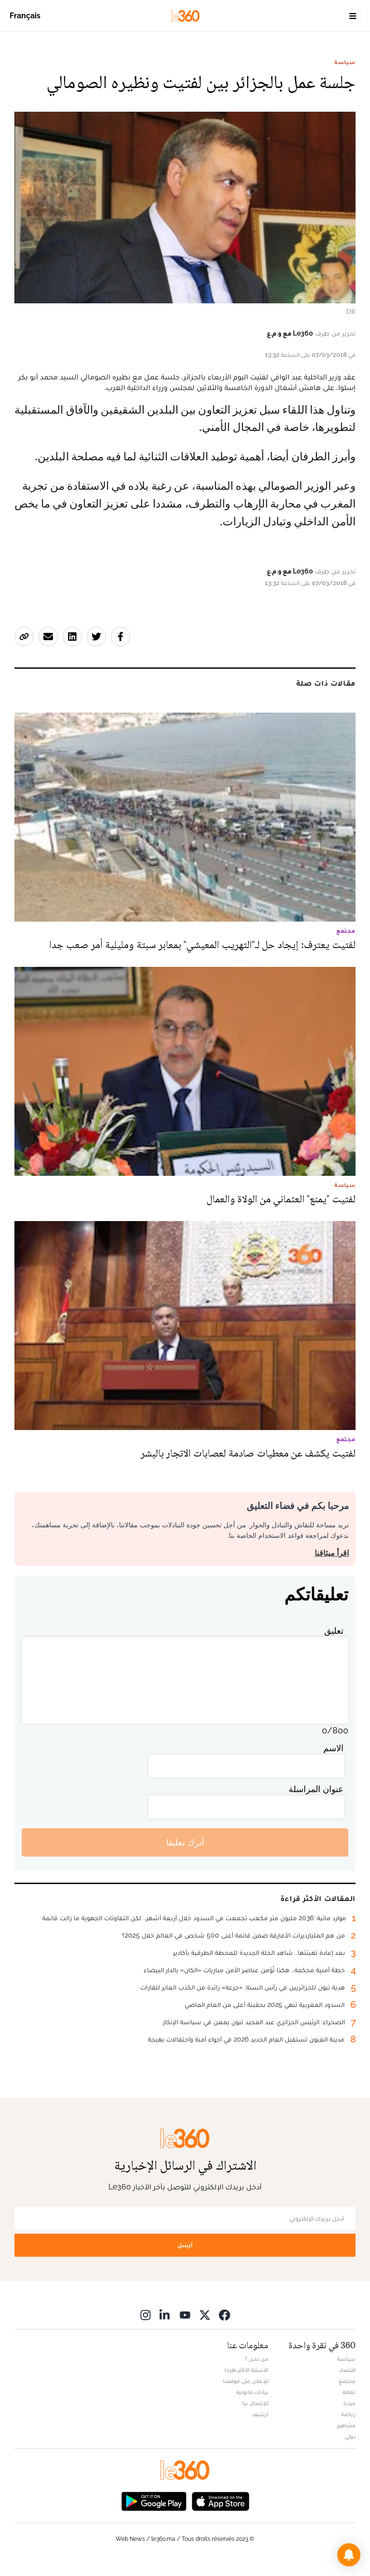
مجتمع (347, 2381)
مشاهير (346, 2425)
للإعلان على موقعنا (245, 2381)
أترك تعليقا (185, 1842)
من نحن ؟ (256, 2358)
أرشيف (260, 2414)
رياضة (348, 2414)
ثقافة (349, 2392)
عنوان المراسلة (316, 1789)
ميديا (350, 2403)
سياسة (345, 62)
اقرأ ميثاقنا (332, 1553)
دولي (350, 2436)
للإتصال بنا (255, 2403)
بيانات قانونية (252, 2392)
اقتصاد (347, 2370)
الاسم (333, 1748)
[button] (348, 2554)
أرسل (185, 2245)
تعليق (334, 1631)
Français (25, 15)
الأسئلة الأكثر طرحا (246, 2370)
